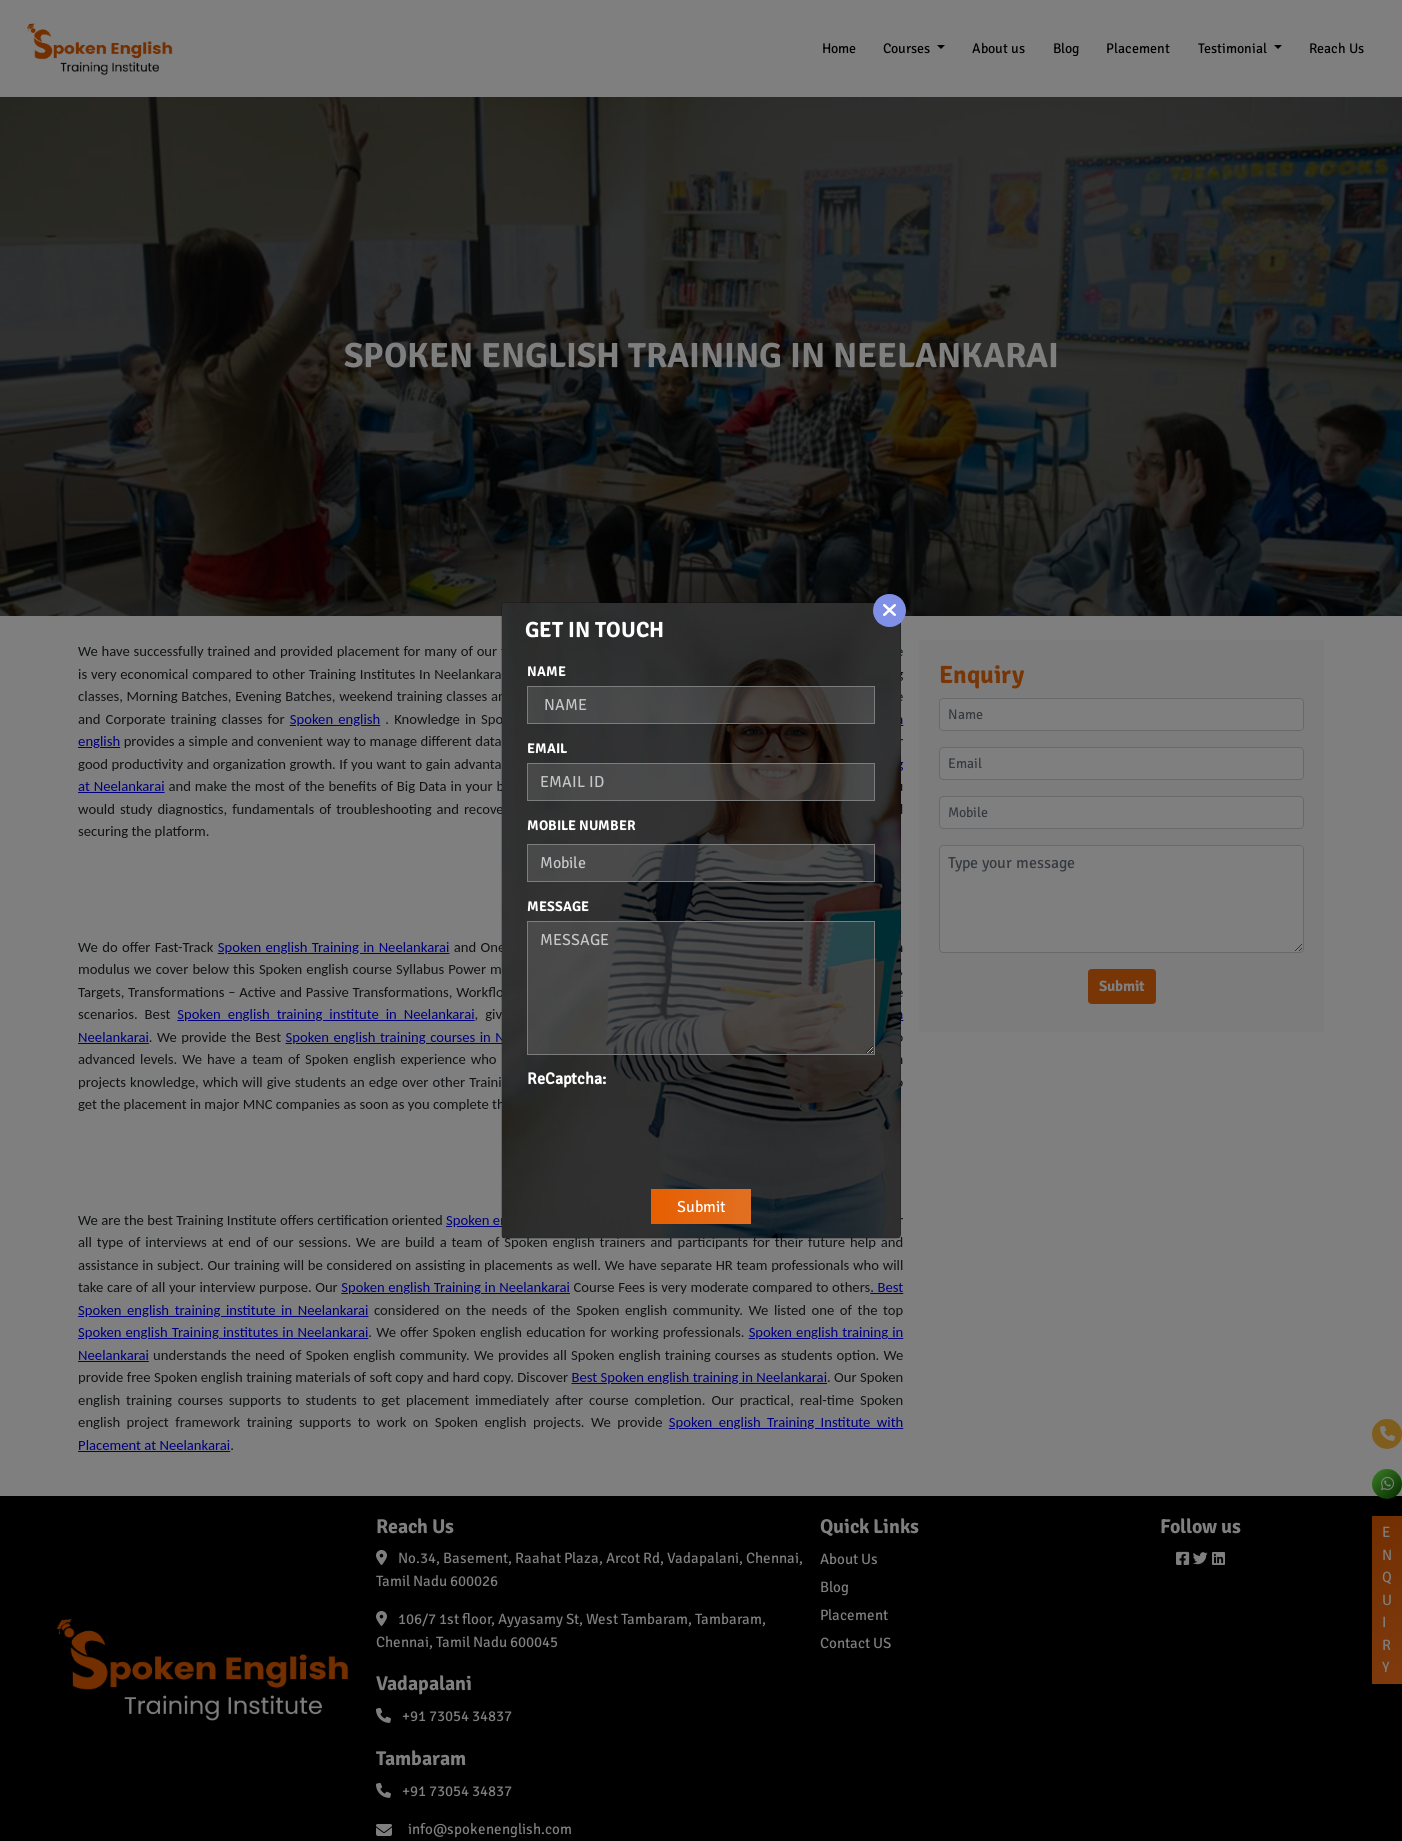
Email (547, 748)
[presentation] (679, 1130)
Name (546, 671)
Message (558, 906)
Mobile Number (581, 825)
